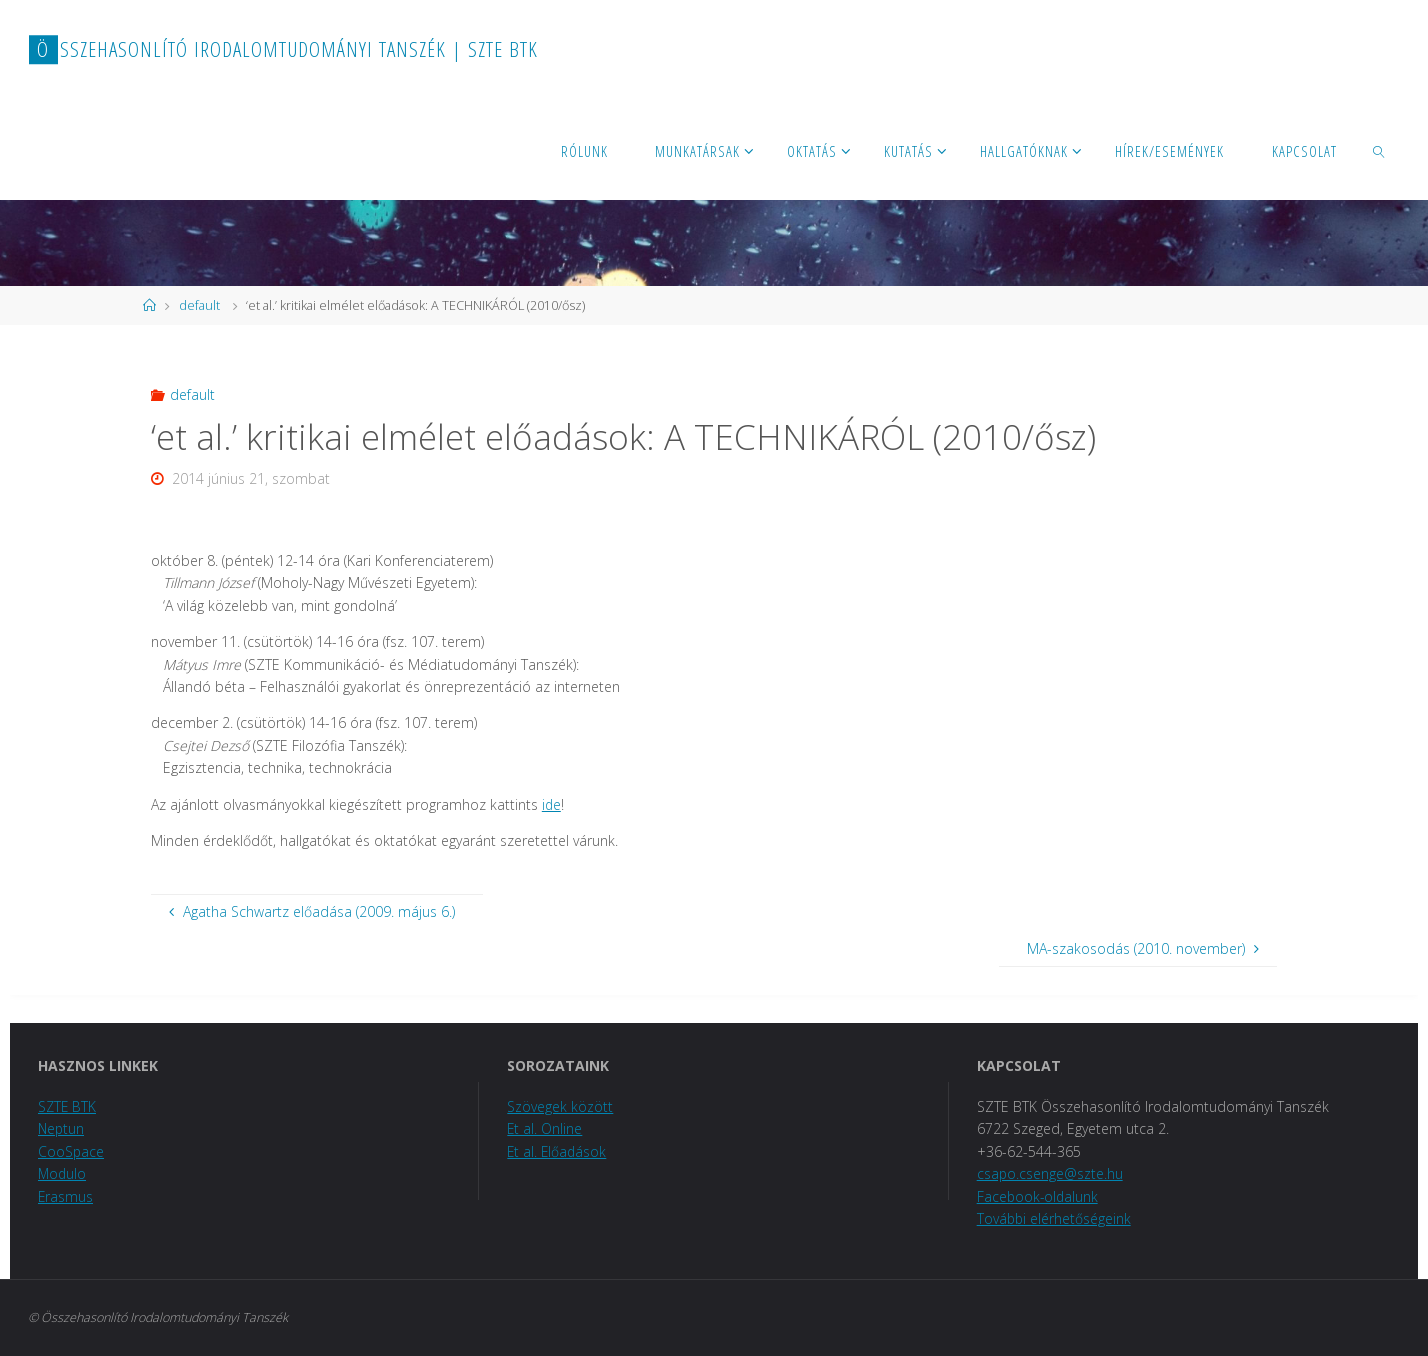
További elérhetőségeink (1055, 1218)
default (199, 305)
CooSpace (71, 1151)
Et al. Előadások (558, 1151)
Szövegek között (560, 1106)
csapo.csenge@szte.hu (1050, 1173)
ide (552, 804)
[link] (1379, 150)
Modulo (63, 1173)
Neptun (62, 1128)
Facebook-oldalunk (1039, 1196)
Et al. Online (545, 1128)
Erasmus (66, 1196)
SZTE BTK (68, 1106)
